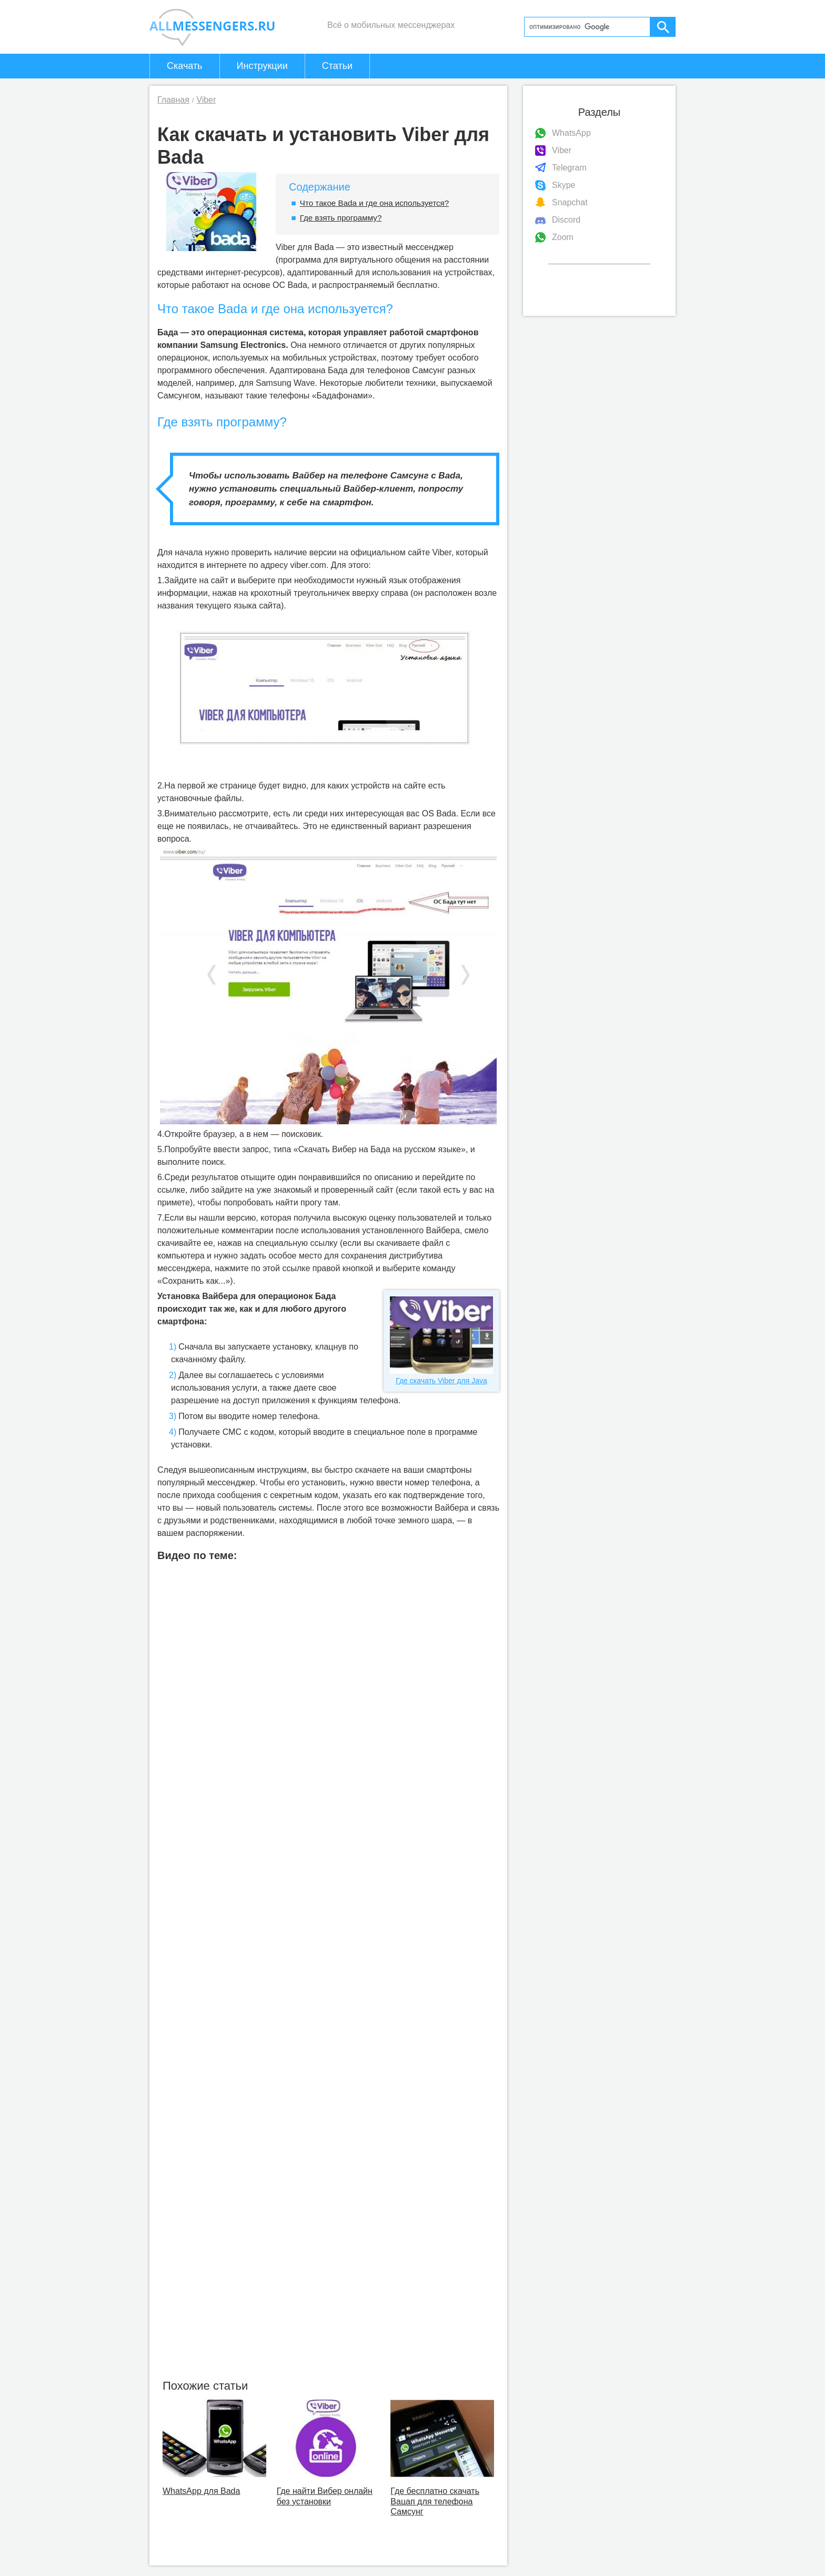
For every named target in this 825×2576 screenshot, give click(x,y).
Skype (563, 185)
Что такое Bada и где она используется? (374, 202)
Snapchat (570, 202)
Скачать (185, 66)
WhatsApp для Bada (201, 2491)
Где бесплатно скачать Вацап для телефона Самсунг (434, 2501)
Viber (561, 150)
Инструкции (262, 66)
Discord (566, 219)
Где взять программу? (341, 217)
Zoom (563, 237)
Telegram (569, 167)
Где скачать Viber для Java (441, 1340)
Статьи (337, 66)
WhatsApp (571, 132)
